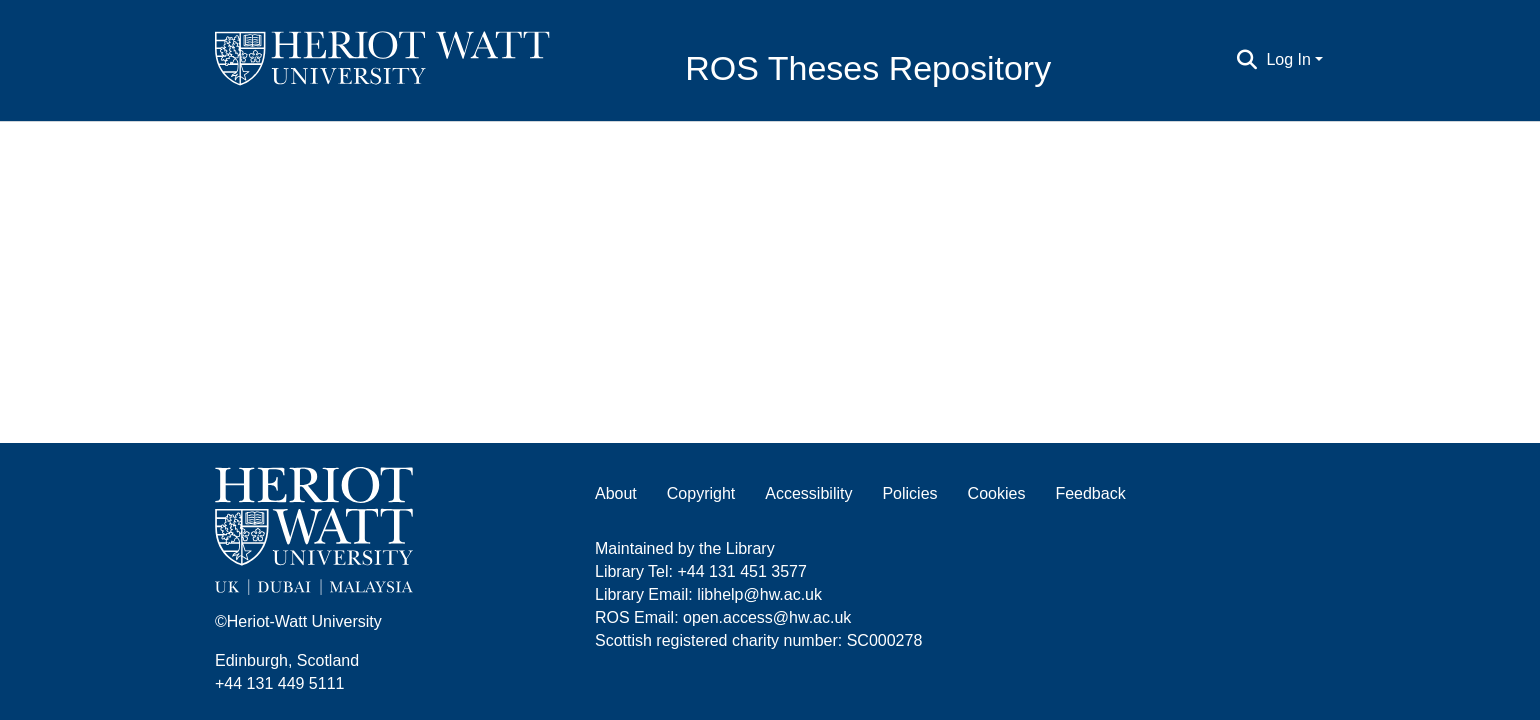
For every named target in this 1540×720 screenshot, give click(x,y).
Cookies (997, 493)
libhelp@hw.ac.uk (759, 594)
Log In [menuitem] (1288, 59)
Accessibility (808, 493)
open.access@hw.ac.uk (767, 617)
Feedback (1090, 493)
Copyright (701, 493)
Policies (909, 493)
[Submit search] (1246, 60)
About (616, 493)
